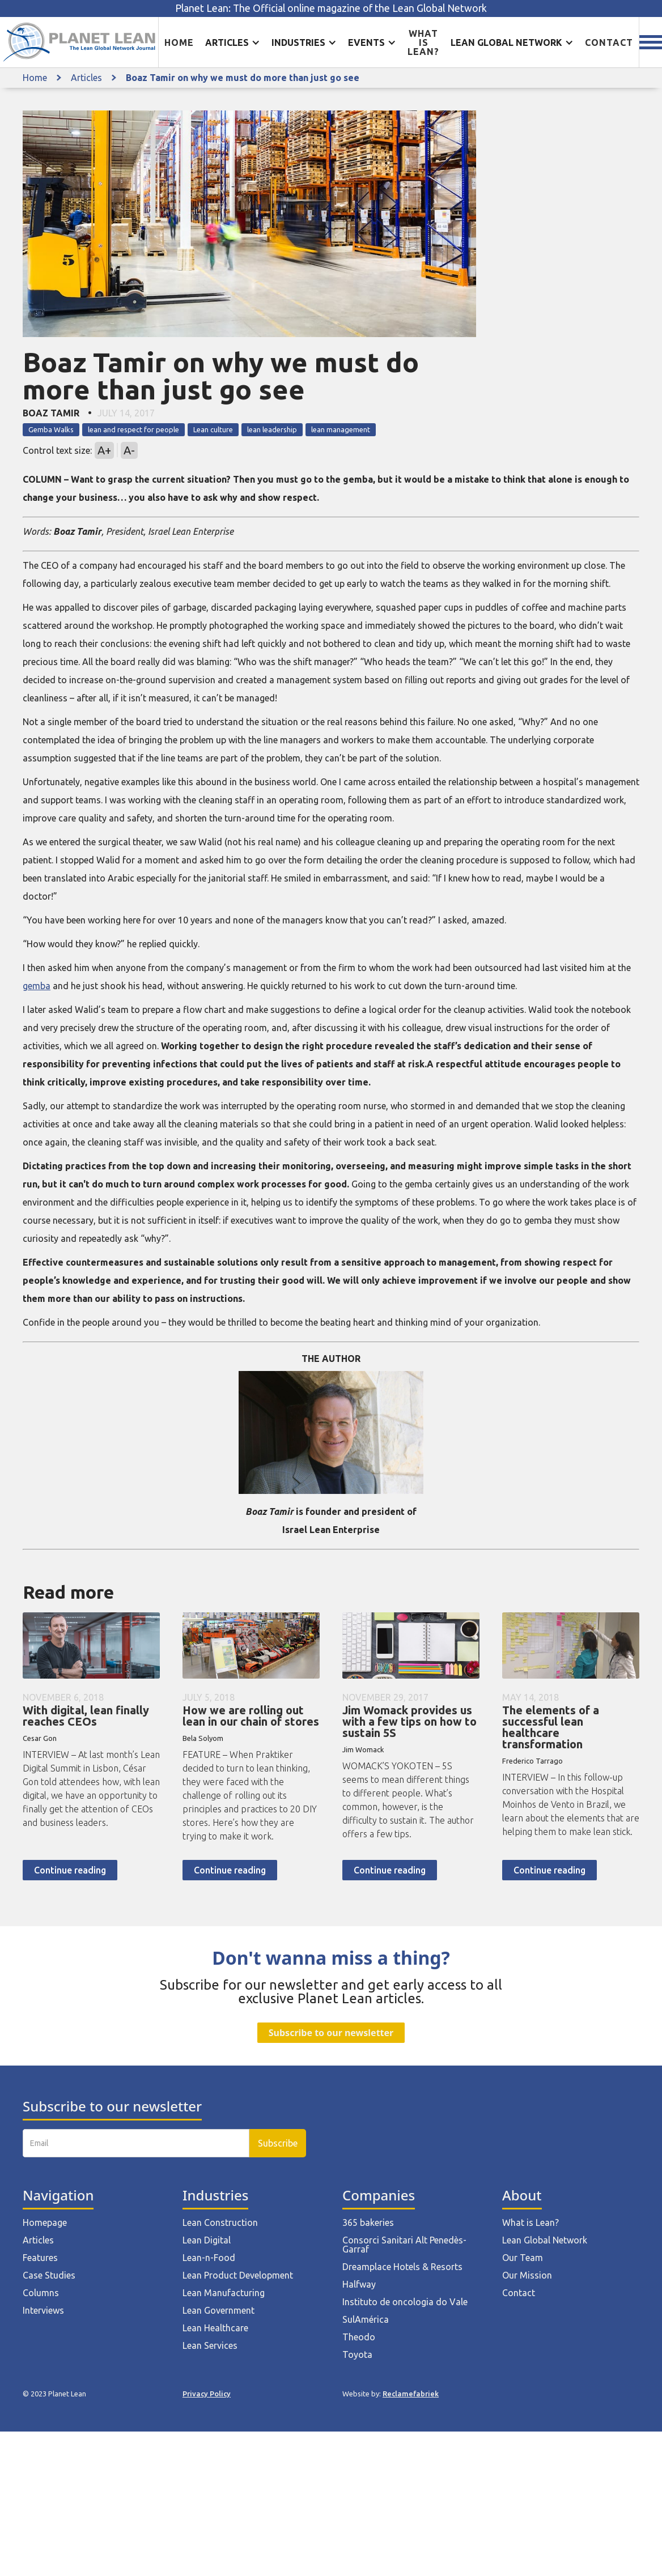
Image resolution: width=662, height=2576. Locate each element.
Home (179, 42)
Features (40, 2257)
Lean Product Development (238, 2275)
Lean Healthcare (215, 2327)
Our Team (522, 2257)
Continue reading (70, 1870)
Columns (41, 2292)
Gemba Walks (51, 429)
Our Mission (527, 2275)
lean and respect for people (133, 429)
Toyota (357, 2354)
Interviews (43, 2310)
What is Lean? (530, 2222)
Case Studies (49, 2275)
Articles (86, 77)
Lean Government (218, 2310)
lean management (340, 429)
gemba (36, 986)
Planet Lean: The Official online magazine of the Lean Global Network (331, 8)
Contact (609, 42)
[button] (233, 42)
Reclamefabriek (411, 2394)
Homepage (45, 2222)
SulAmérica (365, 2319)
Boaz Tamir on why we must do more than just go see (242, 77)
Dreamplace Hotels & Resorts (402, 2266)
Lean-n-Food (209, 2257)
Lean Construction (220, 2222)
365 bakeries (368, 2222)
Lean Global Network (544, 2240)
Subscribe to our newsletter (331, 2032)
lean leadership (272, 429)
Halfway (359, 2284)
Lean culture (213, 429)
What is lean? (423, 42)
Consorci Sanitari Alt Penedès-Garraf (404, 2245)
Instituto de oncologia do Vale (405, 2301)
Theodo (358, 2336)
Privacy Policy (207, 2394)
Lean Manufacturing (224, 2292)
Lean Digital (207, 2240)
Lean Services (210, 2345)
